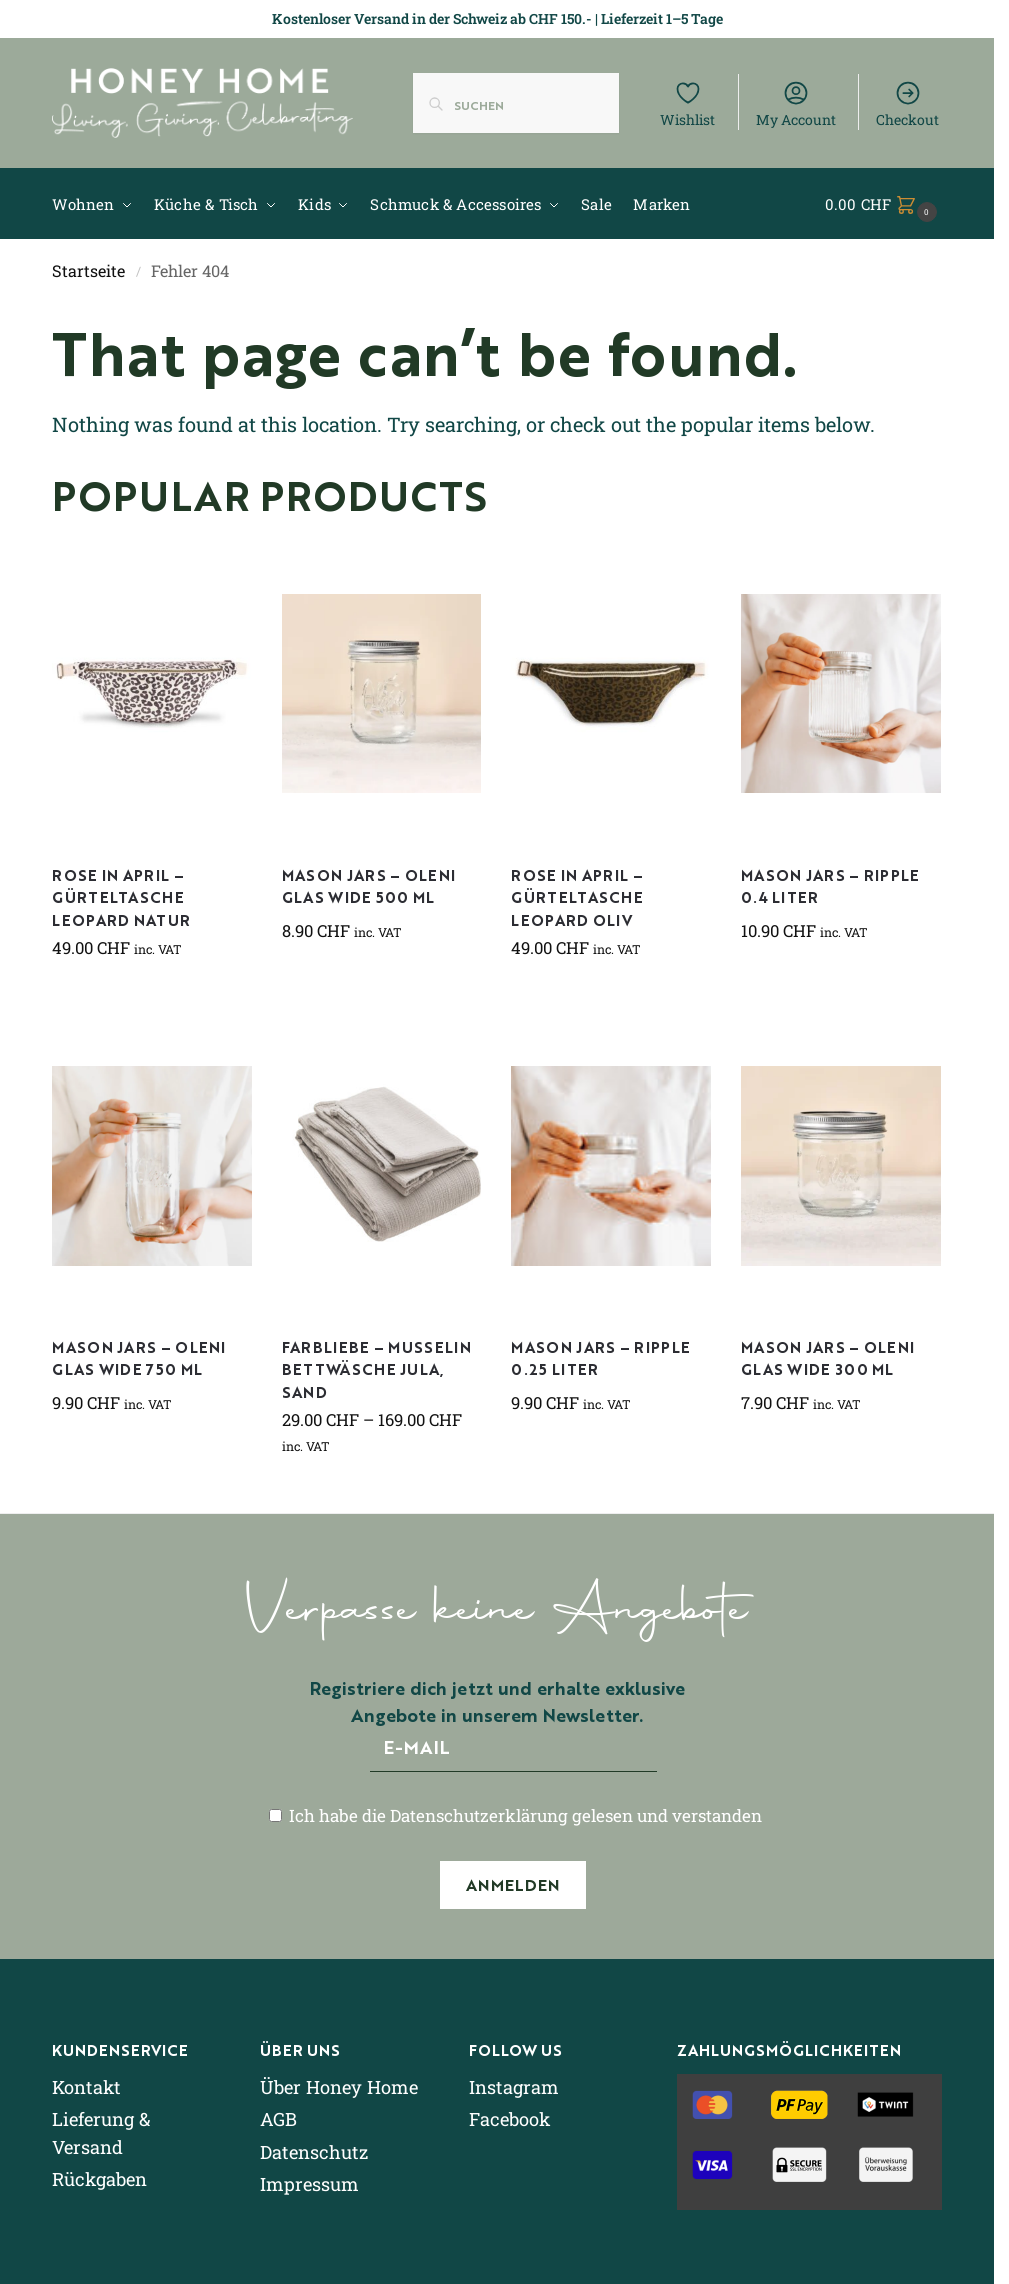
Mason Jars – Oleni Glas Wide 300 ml (827, 1358)
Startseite (88, 270)
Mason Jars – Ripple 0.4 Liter (830, 886)
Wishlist (687, 104)
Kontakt (86, 2087)
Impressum (309, 2184)
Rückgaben (99, 2179)
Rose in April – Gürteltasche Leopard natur (121, 897)
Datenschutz (314, 2152)
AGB (278, 2119)
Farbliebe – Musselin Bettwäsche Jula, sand (376, 1369)
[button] (883, 204)
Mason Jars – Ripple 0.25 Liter (600, 1358)
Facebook (509, 2119)
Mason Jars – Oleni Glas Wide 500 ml (368, 886)
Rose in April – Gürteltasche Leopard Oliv (577, 897)
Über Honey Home (339, 2087)
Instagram (514, 2087)
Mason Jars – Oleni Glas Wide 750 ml (138, 1358)
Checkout (907, 104)
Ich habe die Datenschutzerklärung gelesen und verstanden (515, 1815)
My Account (796, 104)
